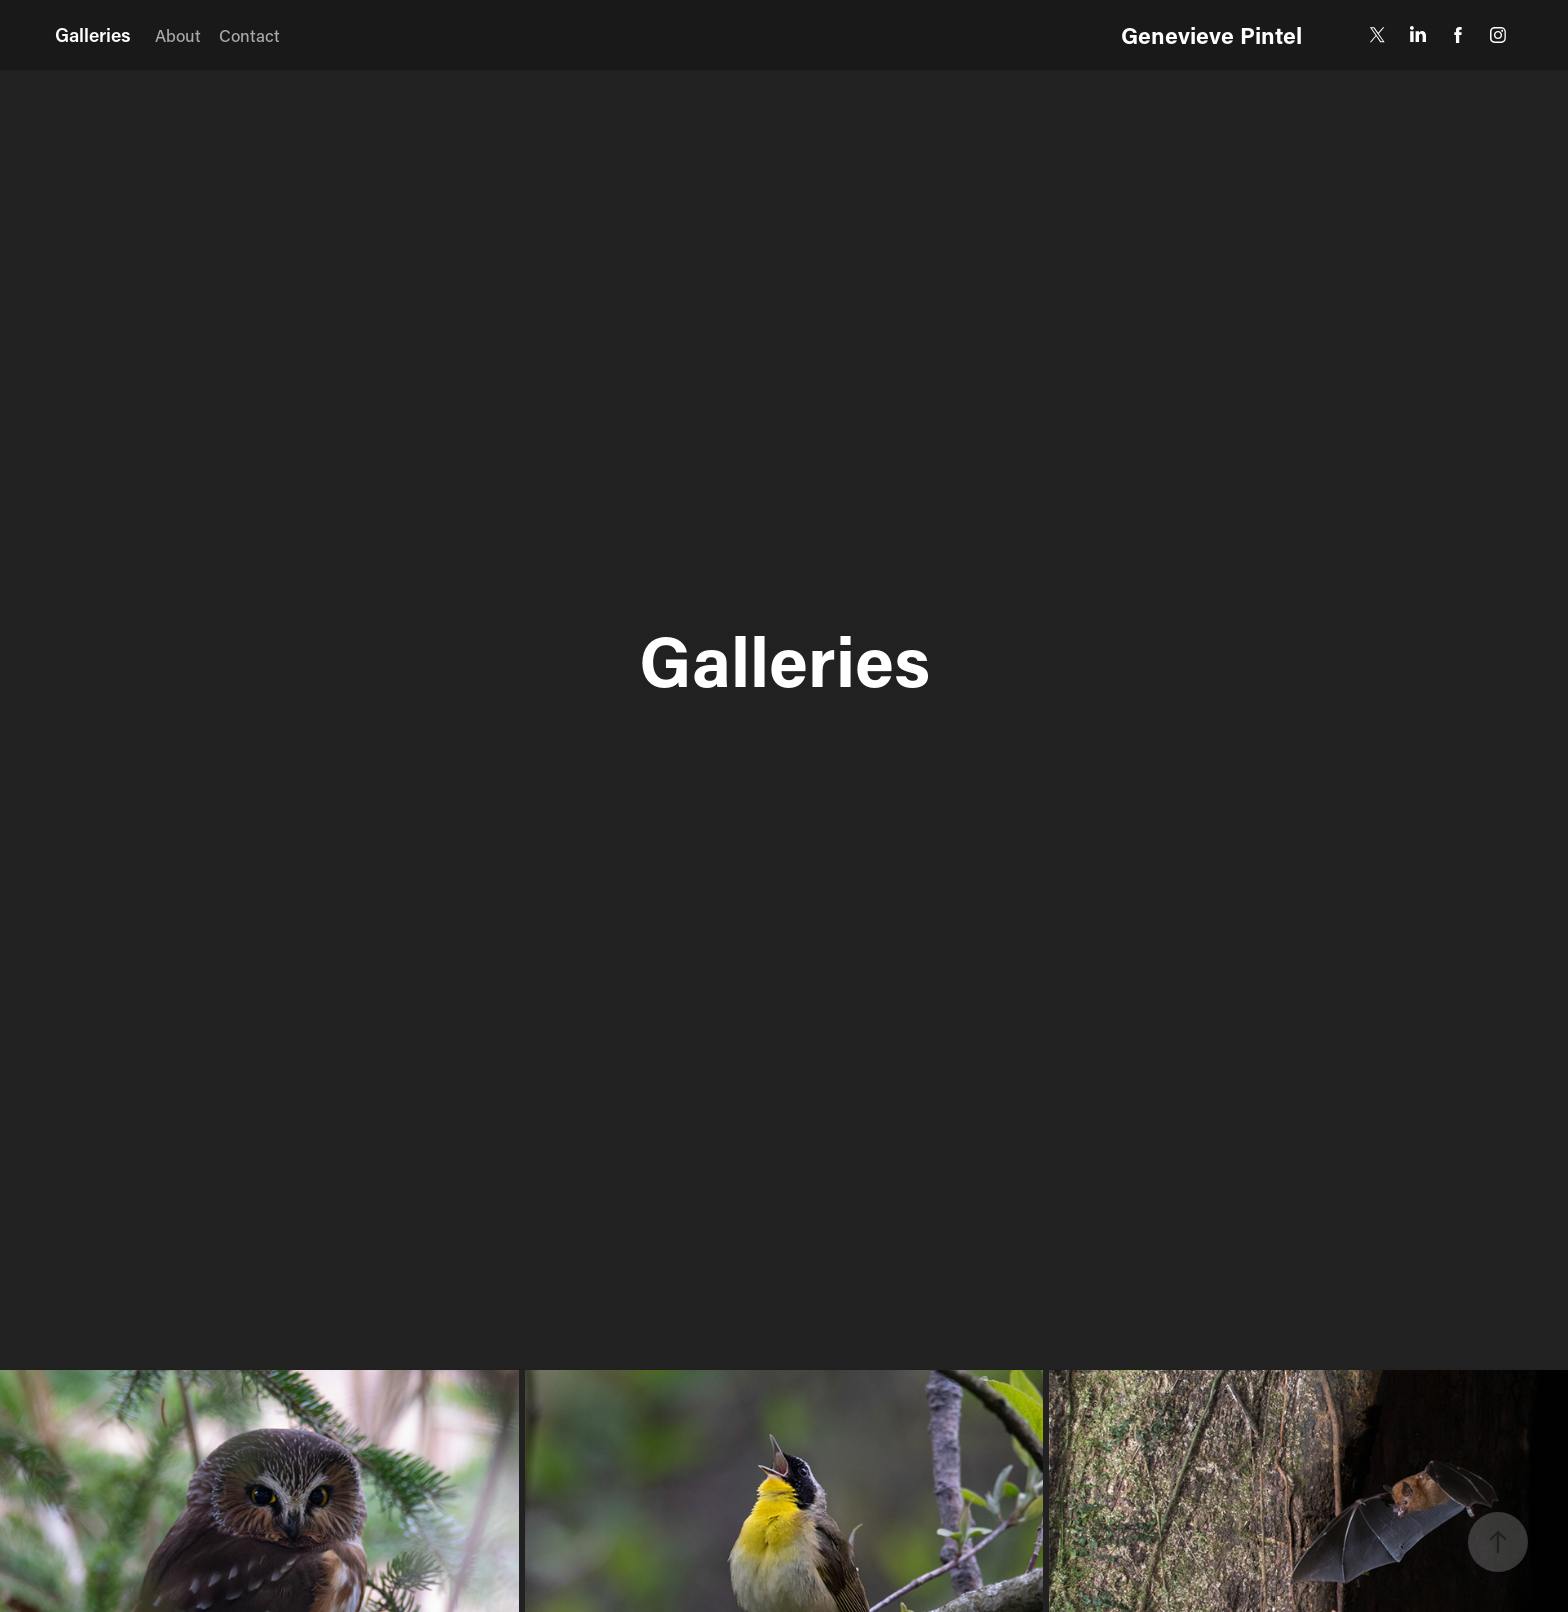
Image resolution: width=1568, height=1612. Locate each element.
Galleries (93, 34)
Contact (249, 35)
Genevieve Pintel (1211, 35)
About (178, 35)
